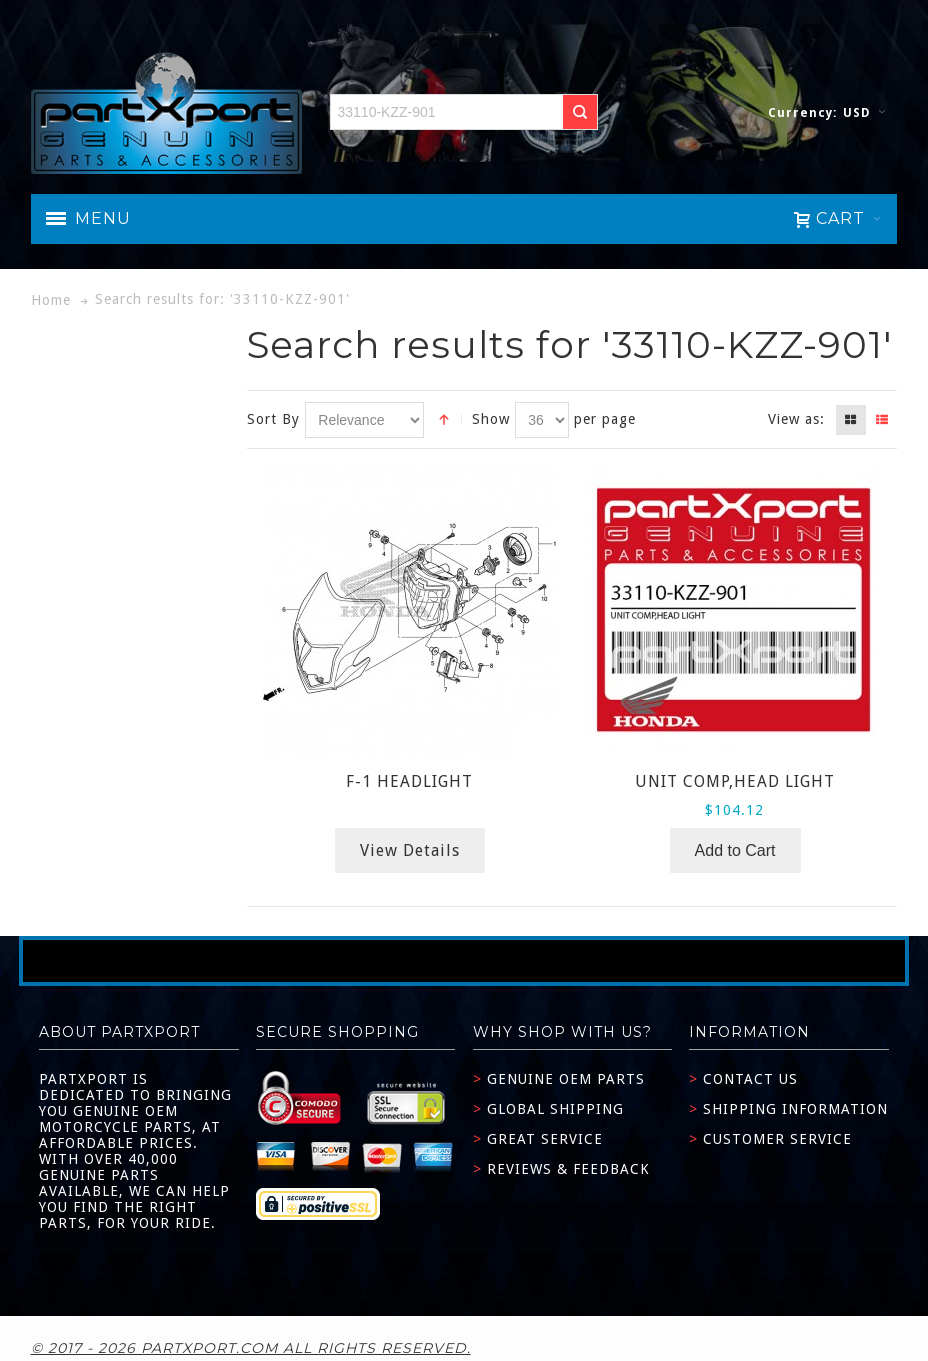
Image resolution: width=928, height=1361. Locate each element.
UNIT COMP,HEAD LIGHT (735, 781)
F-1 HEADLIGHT (409, 781)
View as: (796, 419)
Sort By (273, 419)
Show (491, 419)
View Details (410, 850)
